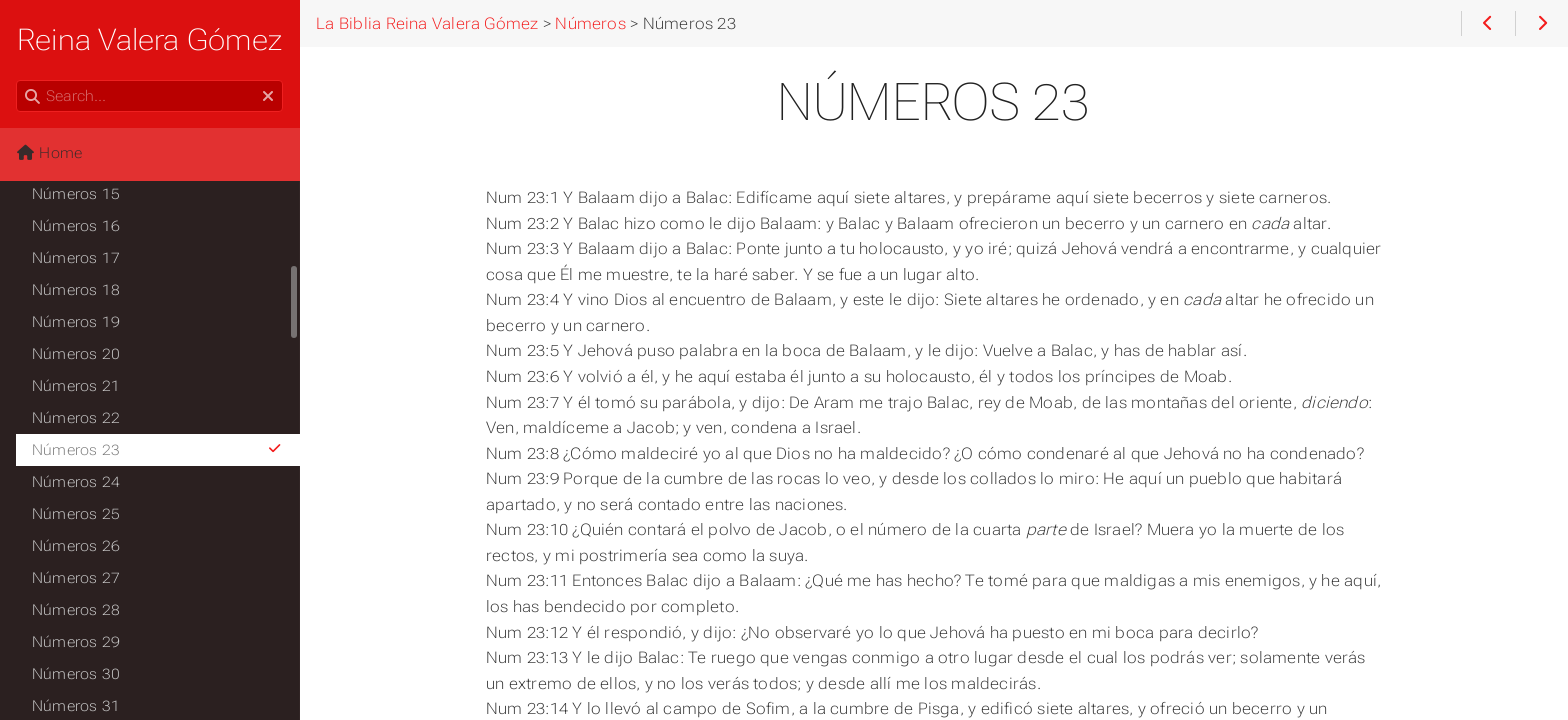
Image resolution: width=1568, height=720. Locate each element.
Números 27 (76, 578)
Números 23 (157, 450)
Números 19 (76, 322)
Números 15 (76, 194)
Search (17, 80)
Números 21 (76, 386)
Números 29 (76, 642)
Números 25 (76, 514)
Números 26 (76, 546)
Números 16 (76, 226)
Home (49, 153)
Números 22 (76, 418)
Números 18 (76, 290)
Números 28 (76, 610)
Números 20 (76, 354)
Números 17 (76, 258)
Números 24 (76, 482)
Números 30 (76, 674)
